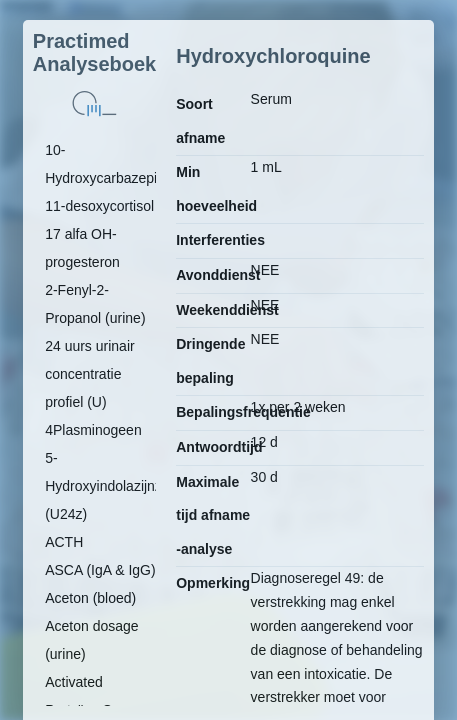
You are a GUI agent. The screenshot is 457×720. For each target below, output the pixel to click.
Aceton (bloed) (90, 598)
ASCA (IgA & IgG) (100, 570)
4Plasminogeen (93, 430)
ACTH (64, 542)
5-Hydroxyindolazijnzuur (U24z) (113, 486)
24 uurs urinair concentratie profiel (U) (90, 374)
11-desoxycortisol (99, 206)
